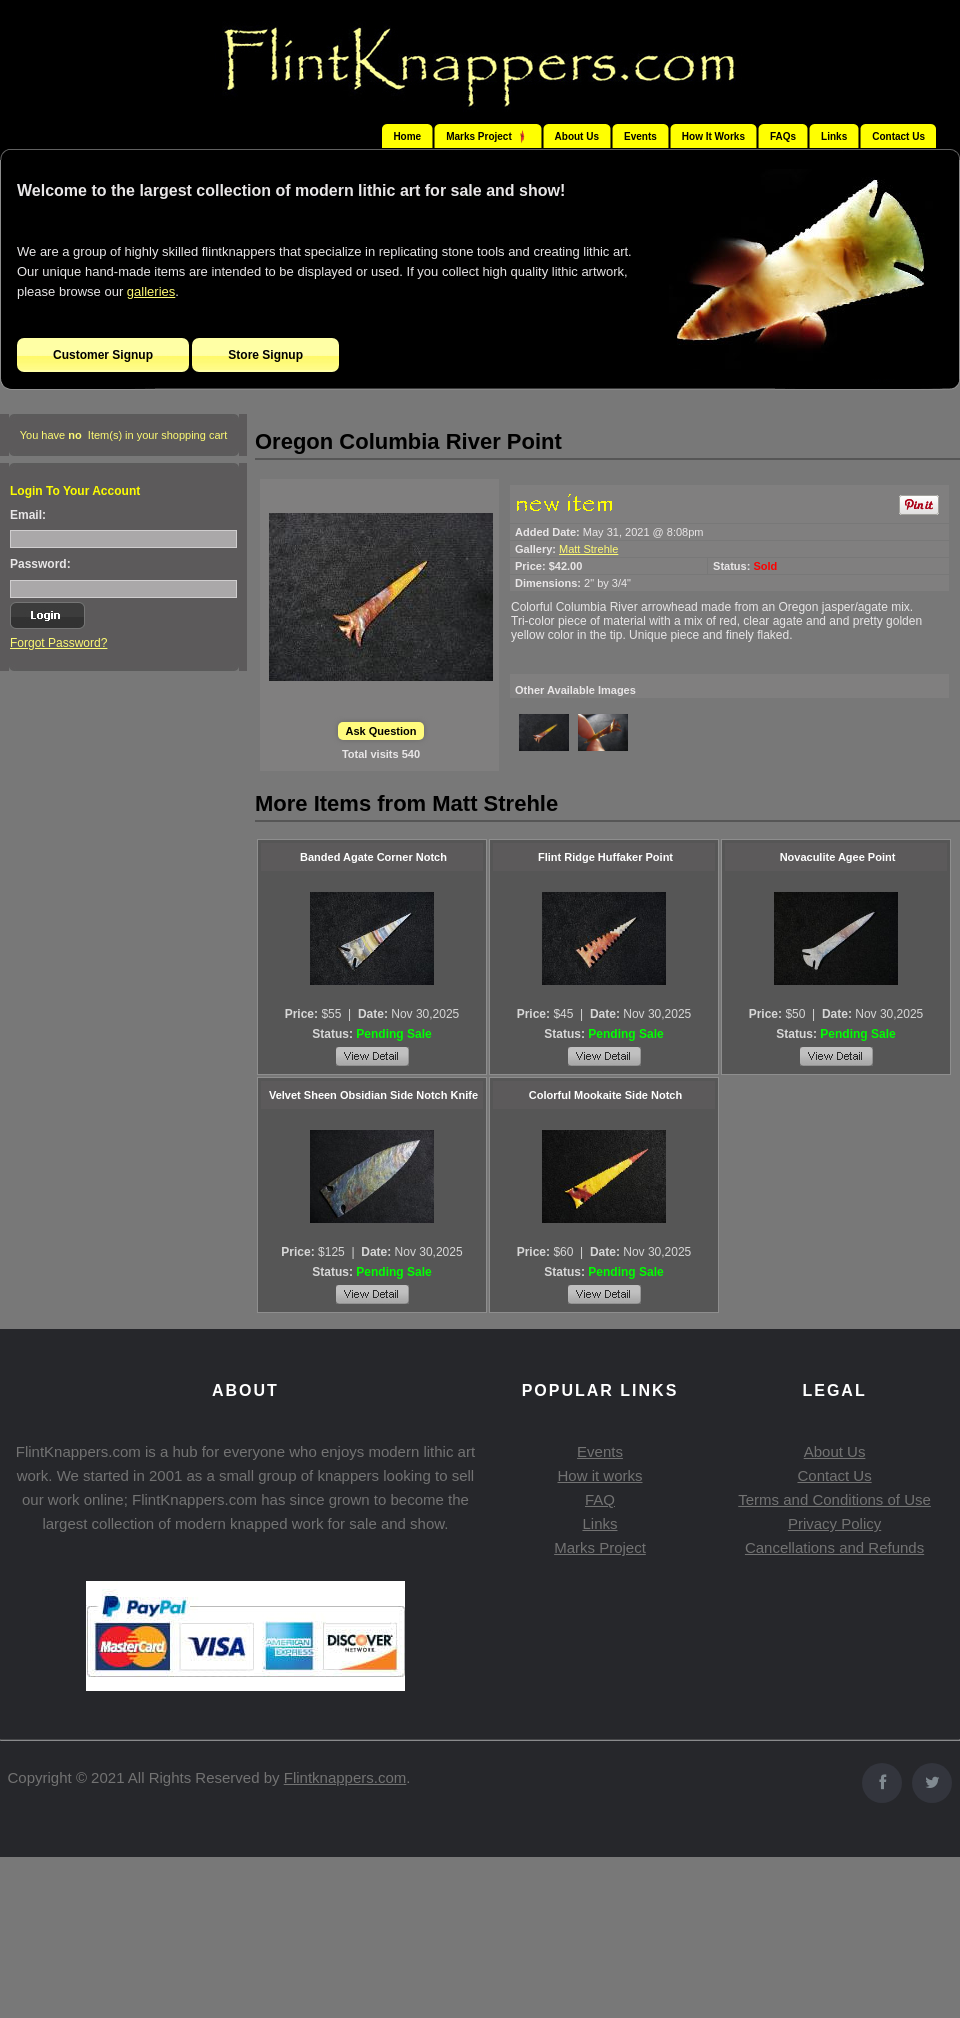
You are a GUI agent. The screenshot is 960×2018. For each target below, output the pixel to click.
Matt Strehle (588, 549)
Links (834, 136)
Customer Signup (103, 355)
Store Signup (265, 355)
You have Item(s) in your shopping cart (124, 435)
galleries (151, 291)
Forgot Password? (58, 643)
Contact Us (898, 136)
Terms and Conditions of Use (834, 1499)
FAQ (600, 1499)
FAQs (783, 136)
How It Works (713, 136)
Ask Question (381, 731)
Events (640, 136)
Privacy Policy (834, 1523)
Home (407, 136)
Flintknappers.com (345, 1777)
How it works (599, 1475)
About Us (577, 136)
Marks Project (600, 1547)
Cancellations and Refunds (834, 1547)
